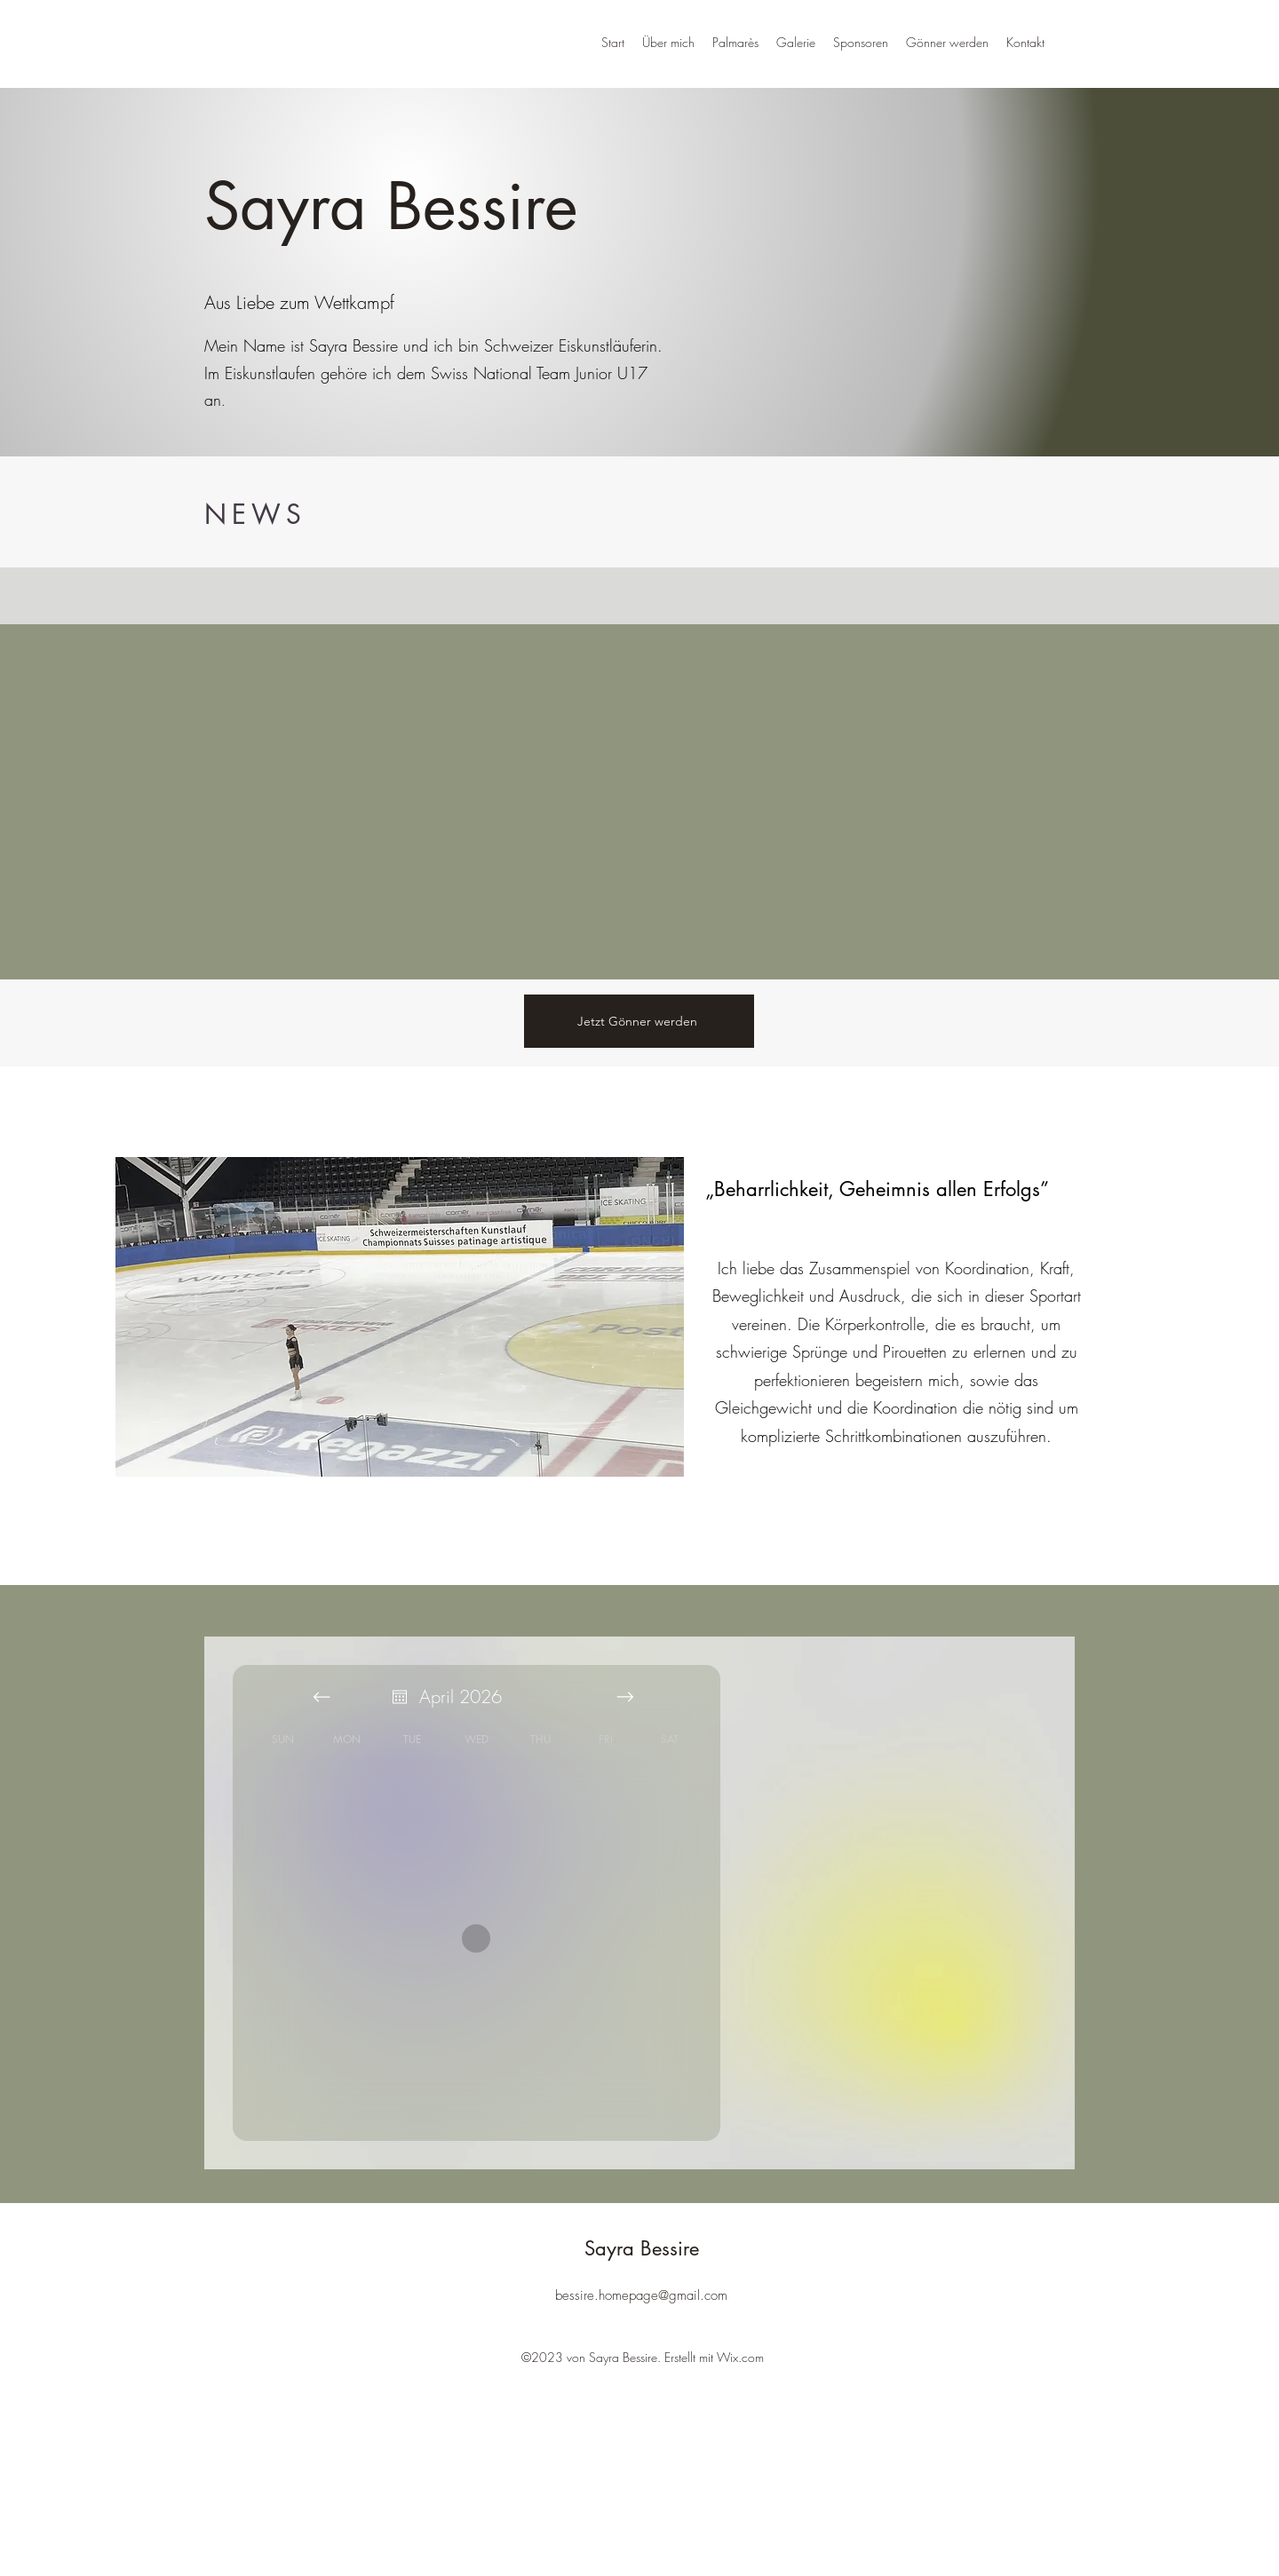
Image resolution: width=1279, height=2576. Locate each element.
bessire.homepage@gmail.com (641, 2295)
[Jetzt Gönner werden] (639, 1021)
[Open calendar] (400, 1697)
